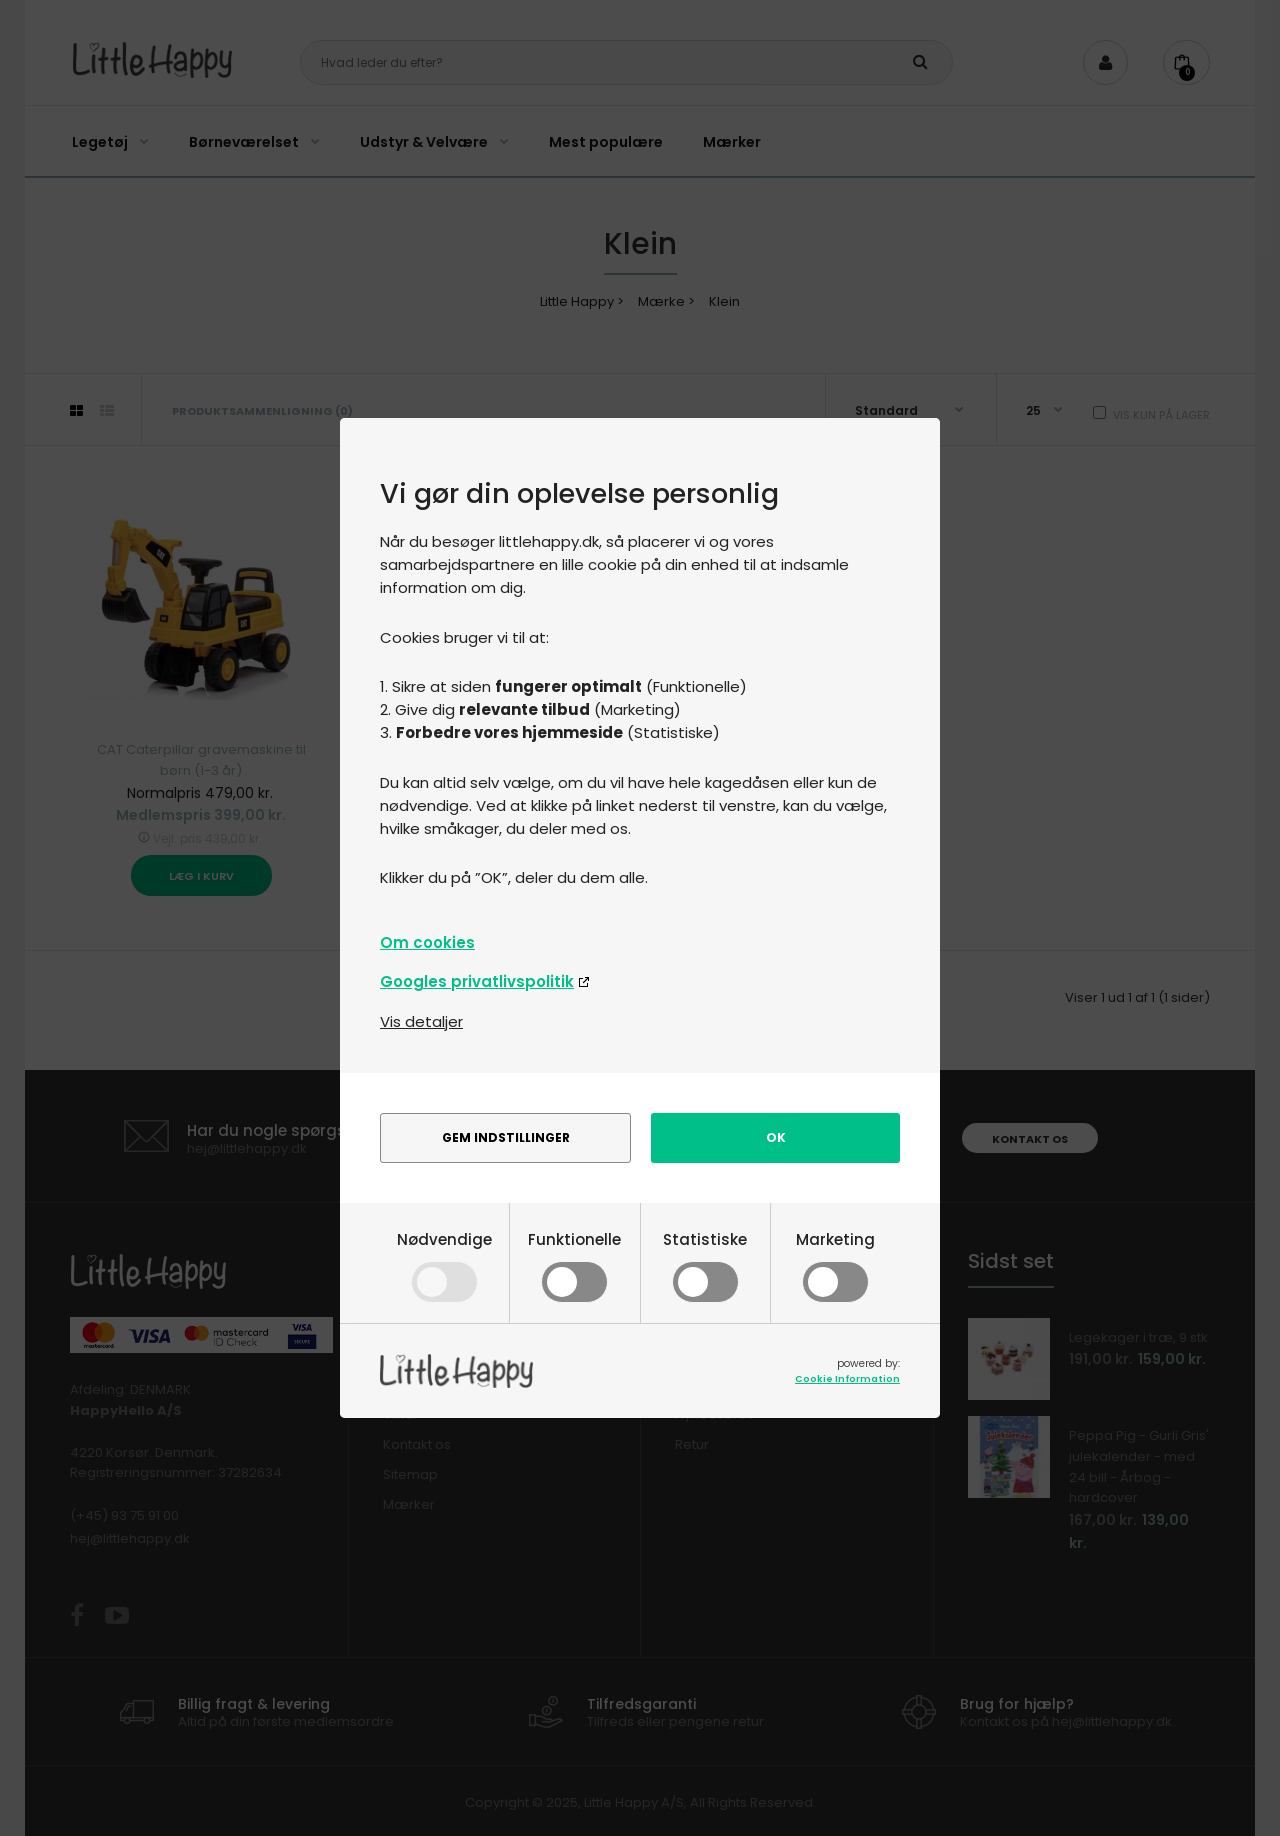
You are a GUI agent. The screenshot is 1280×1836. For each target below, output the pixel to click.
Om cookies (427, 942)
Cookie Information (847, 1378)
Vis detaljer (421, 1021)
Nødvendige (444, 1264)
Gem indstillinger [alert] (506, 1137)
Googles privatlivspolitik (477, 981)
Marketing (835, 1264)
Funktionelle (574, 1264)
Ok (776, 1137)
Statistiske (705, 1264)
